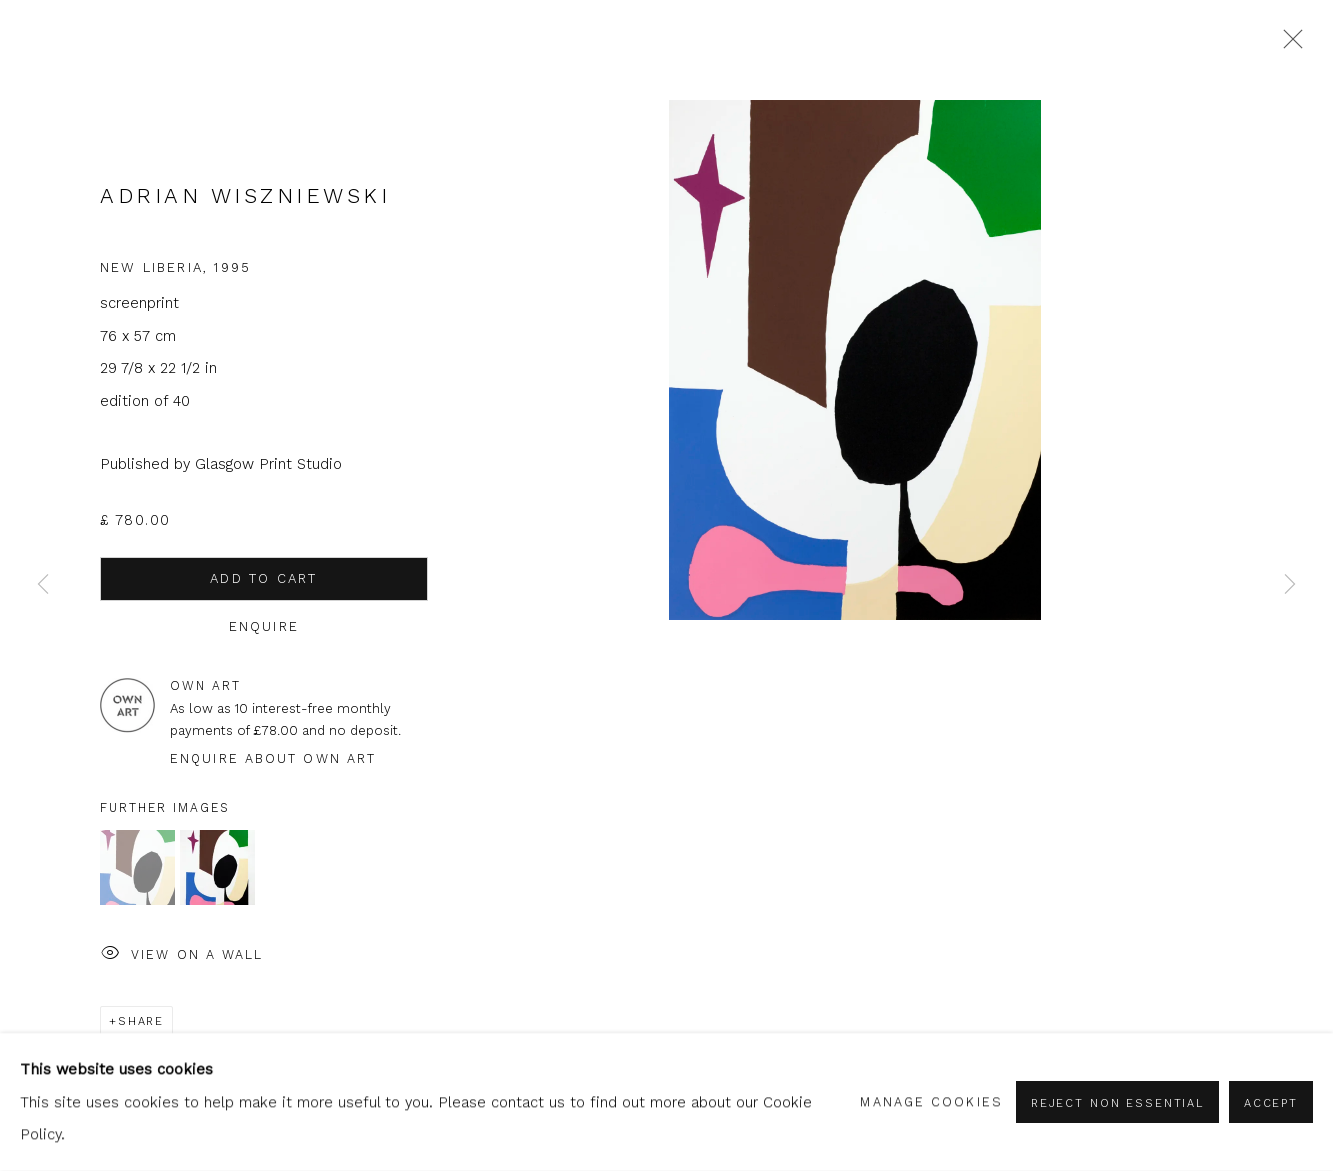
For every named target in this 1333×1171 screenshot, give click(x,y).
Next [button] (1290, 586)
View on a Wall (182, 955)
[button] (137, 867)
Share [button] (141, 1021)
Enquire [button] (264, 626)
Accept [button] (1271, 1103)
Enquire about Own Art (273, 758)
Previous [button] (43, 586)
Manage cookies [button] (931, 1101)
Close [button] (1288, 45)
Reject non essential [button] (1117, 1103)
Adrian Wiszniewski (245, 196)
